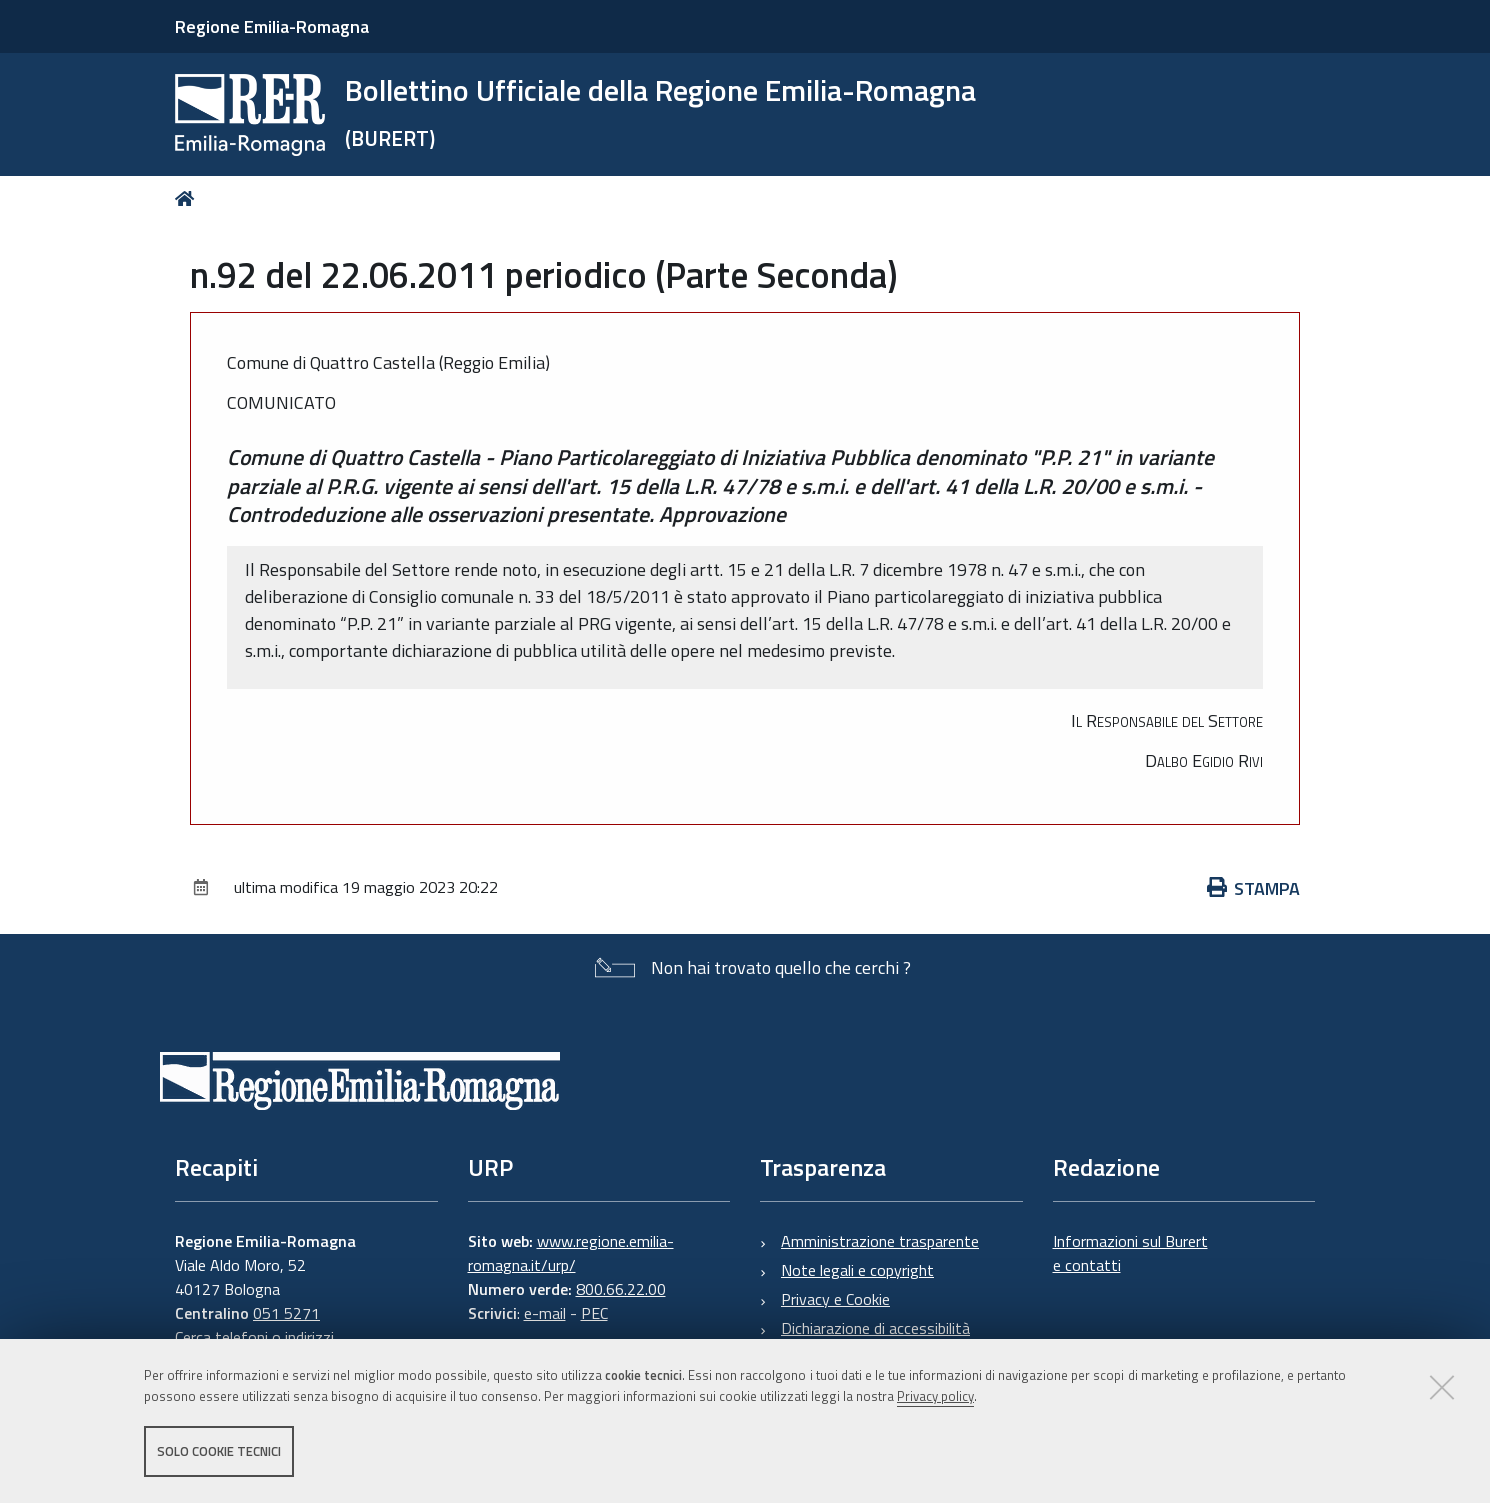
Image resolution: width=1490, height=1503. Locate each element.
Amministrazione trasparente (880, 1241)
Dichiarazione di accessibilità (875, 1328)
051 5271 (286, 1313)
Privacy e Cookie (835, 1299)
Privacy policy (935, 1396)
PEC (594, 1313)
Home (188, 198)
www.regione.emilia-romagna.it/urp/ (571, 1253)
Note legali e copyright (857, 1270)
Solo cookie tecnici (219, 1451)
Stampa (1254, 888)
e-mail (545, 1313)
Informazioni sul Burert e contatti (1130, 1253)
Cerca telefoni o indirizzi (254, 1337)
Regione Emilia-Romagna (272, 26)
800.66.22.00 (621, 1289)
